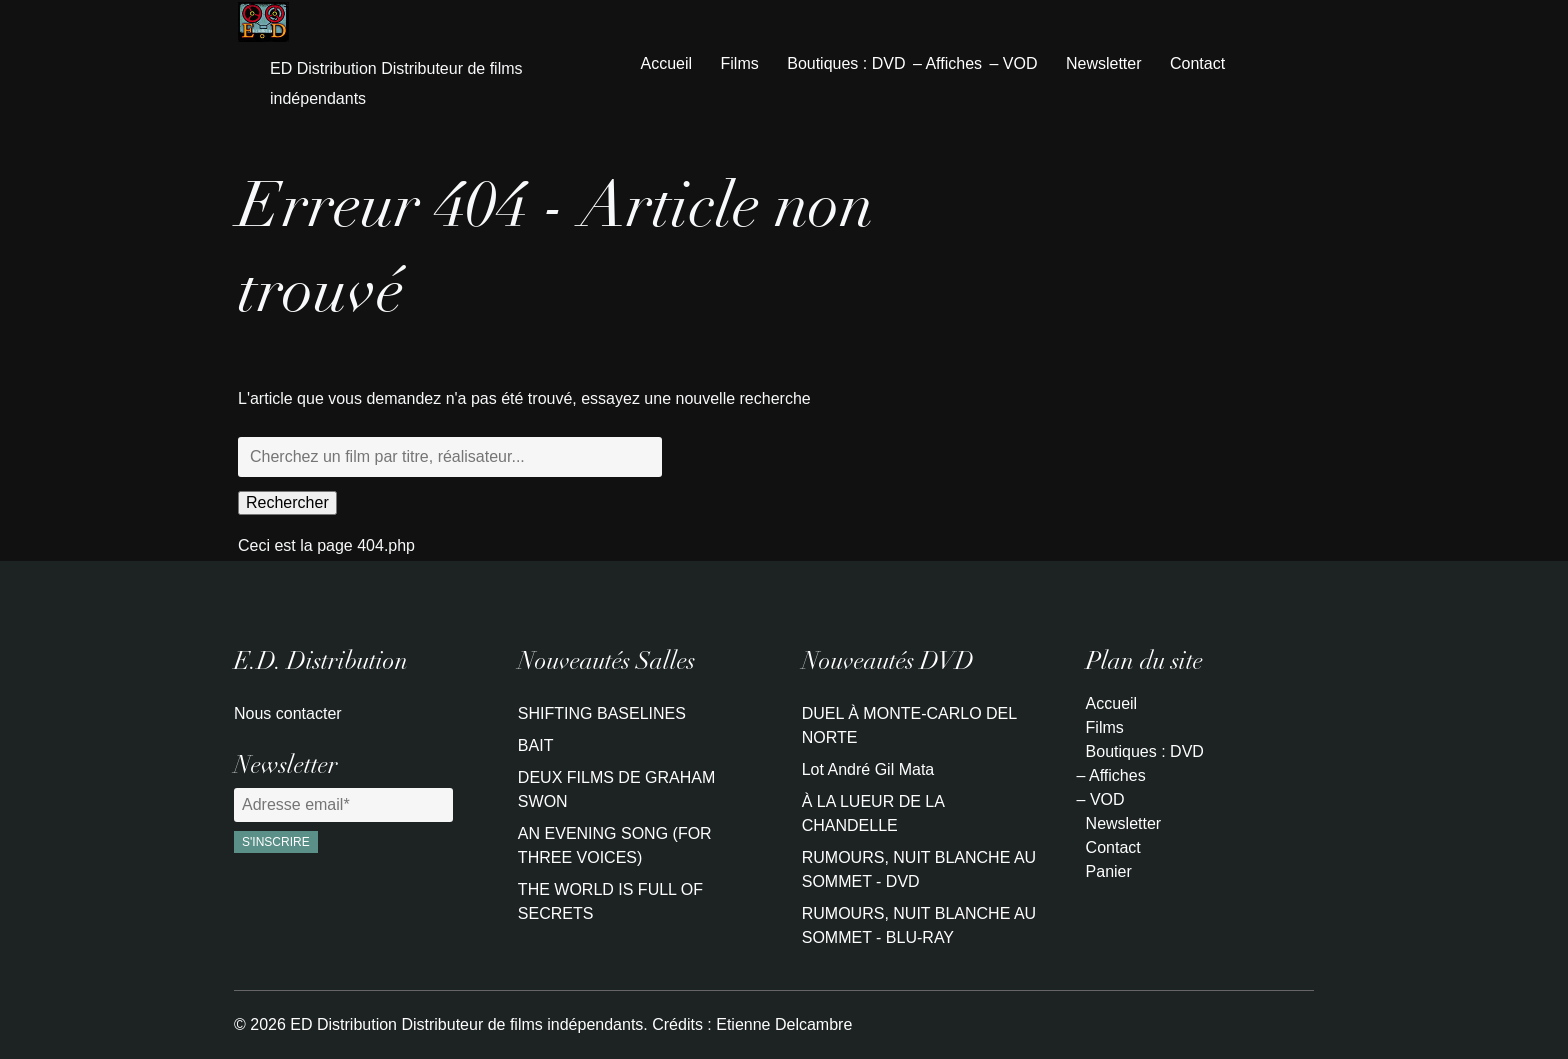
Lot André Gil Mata (868, 769)
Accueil (667, 63)
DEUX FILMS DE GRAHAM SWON (616, 789)
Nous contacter (288, 713)
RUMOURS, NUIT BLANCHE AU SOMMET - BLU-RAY (919, 925)
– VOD (1013, 63)
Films (740, 63)
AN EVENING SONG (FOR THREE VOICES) (615, 845)
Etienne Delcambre (784, 1024)
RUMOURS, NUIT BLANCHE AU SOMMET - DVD (919, 869)
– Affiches (947, 63)
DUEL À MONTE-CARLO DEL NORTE (909, 725)
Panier (1109, 871)
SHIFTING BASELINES (602, 713)
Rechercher (287, 502)
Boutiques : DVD (846, 63)
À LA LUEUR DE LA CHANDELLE (873, 813)
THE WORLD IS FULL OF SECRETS (610, 901)
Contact (1197, 63)
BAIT (536, 745)
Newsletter (1104, 63)
